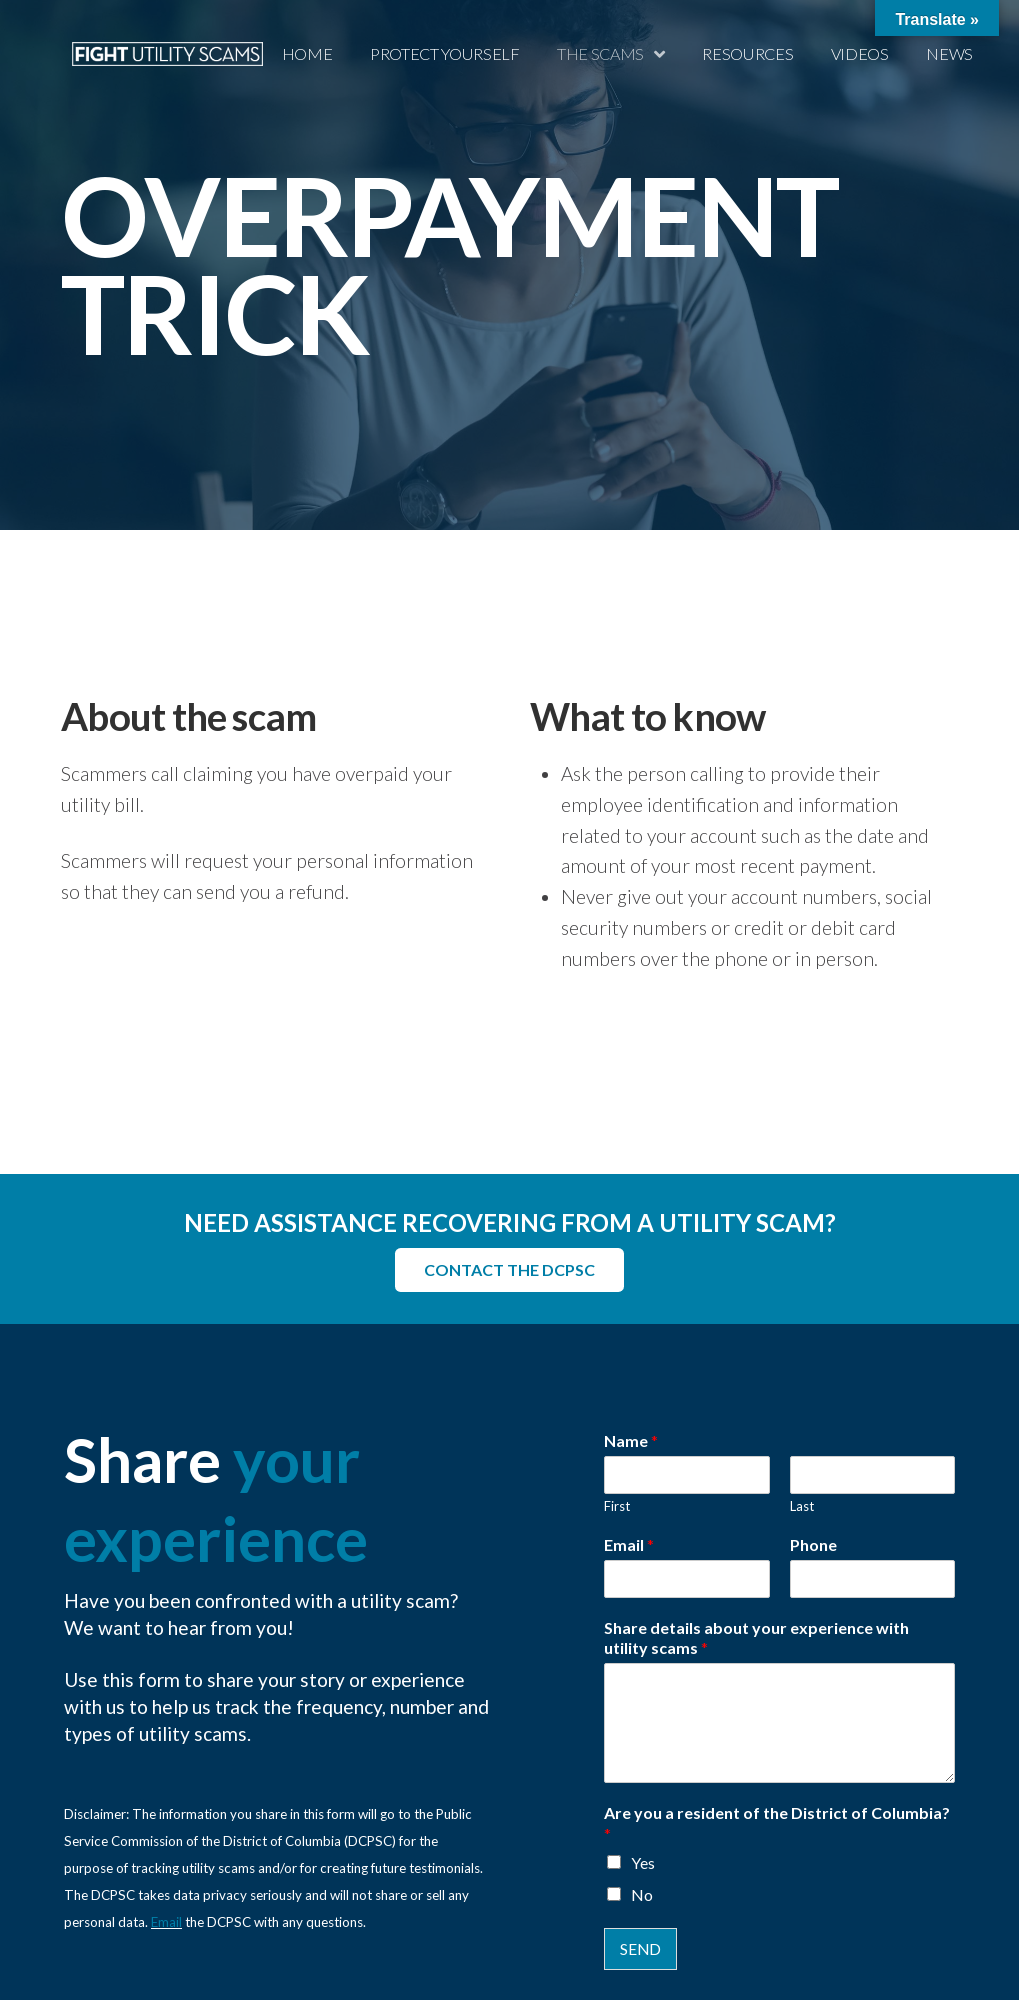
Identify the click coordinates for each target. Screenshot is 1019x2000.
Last (802, 1506)
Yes (643, 1862)
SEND (641, 1948)
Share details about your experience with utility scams (756, 1638)
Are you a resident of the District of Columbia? (777, 1823)
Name (631, 1440)
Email (166, 1922)
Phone (813, 1544)
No (642, 1894)
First (617, 1506)
